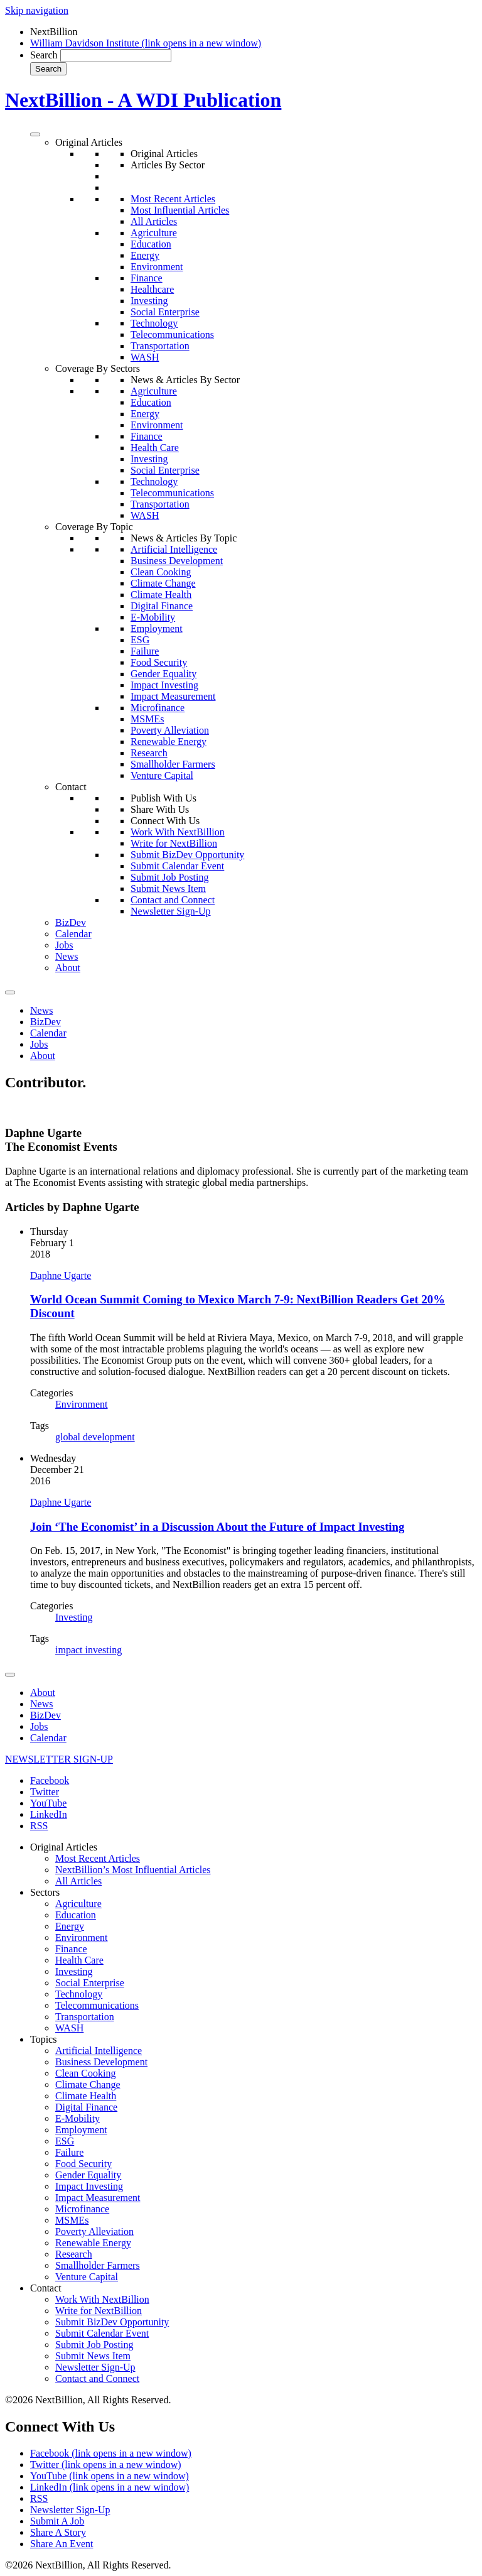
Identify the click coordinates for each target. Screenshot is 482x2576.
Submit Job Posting (169, 877)
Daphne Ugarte (60, 1275)
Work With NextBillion (178, 832)
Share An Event (61, 2543)
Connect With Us (165, 820)
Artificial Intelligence (174, 549)
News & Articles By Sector (185, 379)
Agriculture (154, 232)
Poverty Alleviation (170, 730)
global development (95, 1437)
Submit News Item (168, 888)
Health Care (155, 447)
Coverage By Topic (94, 526)
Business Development (177, 560)
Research (149, 752)
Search (44, 55)
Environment (157, 266)
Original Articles (88, 142)
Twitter (44, 1791)
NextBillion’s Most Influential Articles (133, 1869)
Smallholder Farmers (173, 764)
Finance (147, 278)
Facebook (49, 1780)
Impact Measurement (173, 696)
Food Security (159, 662)
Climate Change (163, 583)
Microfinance (158, 707)
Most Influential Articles (180, 210)
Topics (43, 2039)
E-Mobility (153, 617)
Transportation (160, 345)
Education (151, 244)
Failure (145, 651)
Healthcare (152, 289)
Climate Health (161, 594)
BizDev (70, 922)
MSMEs (147, 719)
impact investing (88, 1649)
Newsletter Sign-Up (171, 911)
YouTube (48, 1803)
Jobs (64, 945)
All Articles (154, 221)
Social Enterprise (165, 312)
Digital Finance (162, 606)
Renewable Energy (168, 741)
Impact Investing (164, 685)
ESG (140, 639)
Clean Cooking (161, 572)
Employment (157, 628)
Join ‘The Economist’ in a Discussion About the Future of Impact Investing (217, 1526)
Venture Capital (162, 775)
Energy (145, 255)
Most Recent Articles (173, 198)
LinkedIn (48, 1814)
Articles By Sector (168, 165)
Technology (154, 323)
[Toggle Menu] (35, 134)
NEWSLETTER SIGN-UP (59, 1759)
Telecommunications (172, 334)
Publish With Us (163, 798)
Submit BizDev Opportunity (187, 854)
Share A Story (58, 2532)
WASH (145, 357)
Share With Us (160, 809)
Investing (149, 300)
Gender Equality (163, 673)
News (66, 956)
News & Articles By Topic (184, 538)
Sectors (45, 1892)
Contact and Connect (173, 899)
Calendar (73, 933)
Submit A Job (57, 2521)
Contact (71, 786)
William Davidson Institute (145, 43)
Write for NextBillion (174, 843)
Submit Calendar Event (177, 866)
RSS (39, 1825)
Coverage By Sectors (97, 368)
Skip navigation (36, 10)
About (67, 967)
